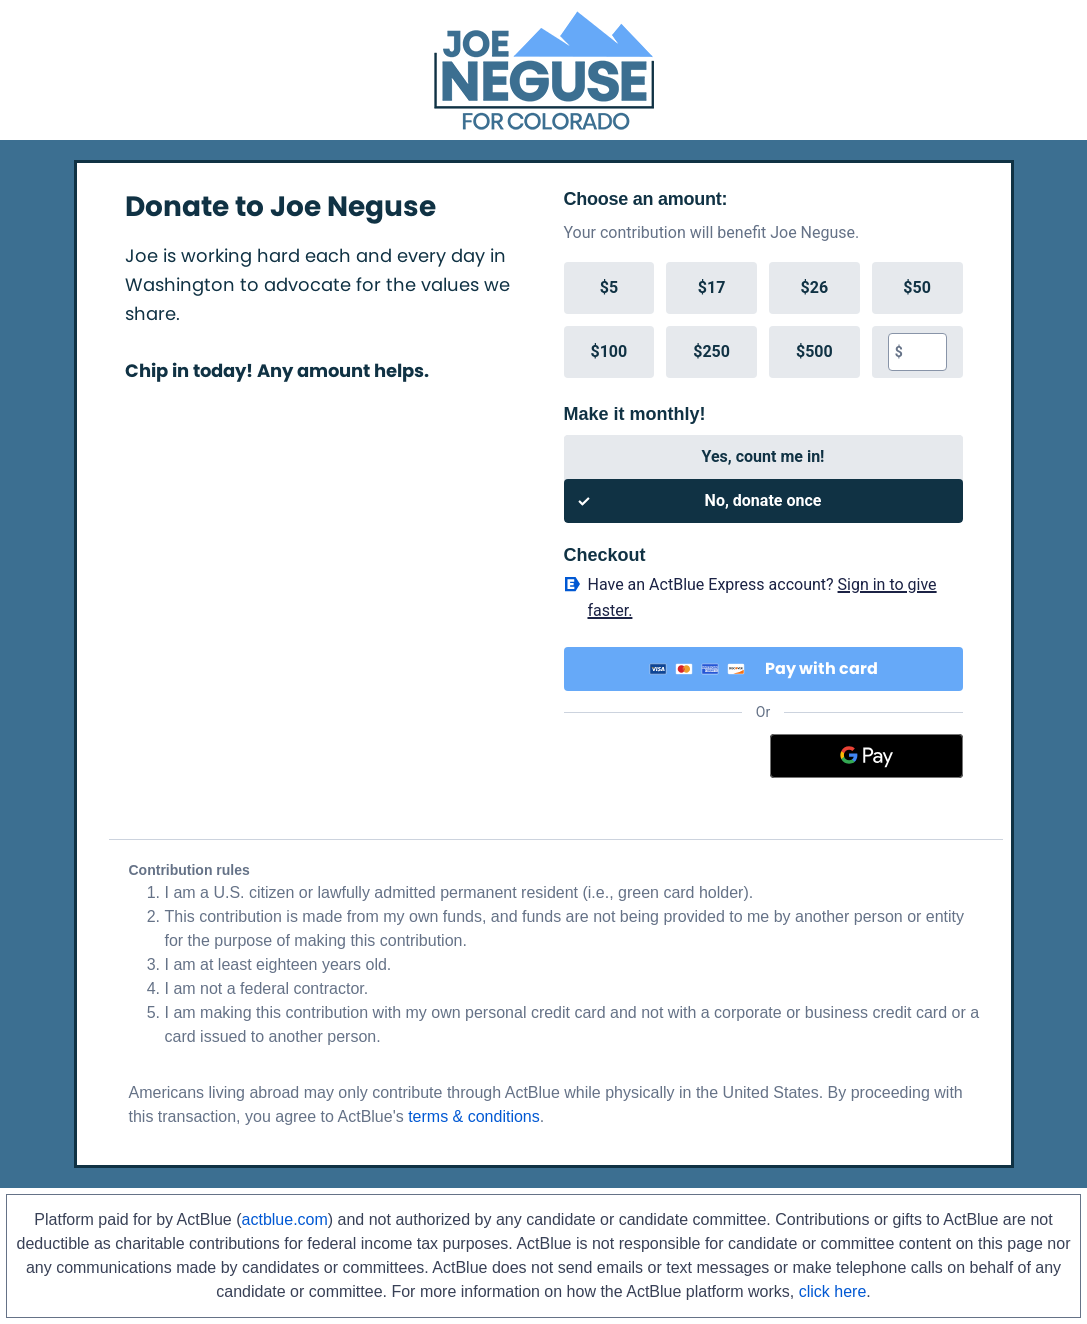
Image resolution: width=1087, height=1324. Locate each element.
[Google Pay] (866, 756)
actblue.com (285, 1219)
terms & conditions (474, 1116)
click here (833, 1291)
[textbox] (924, 352)
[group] (763, 320)
